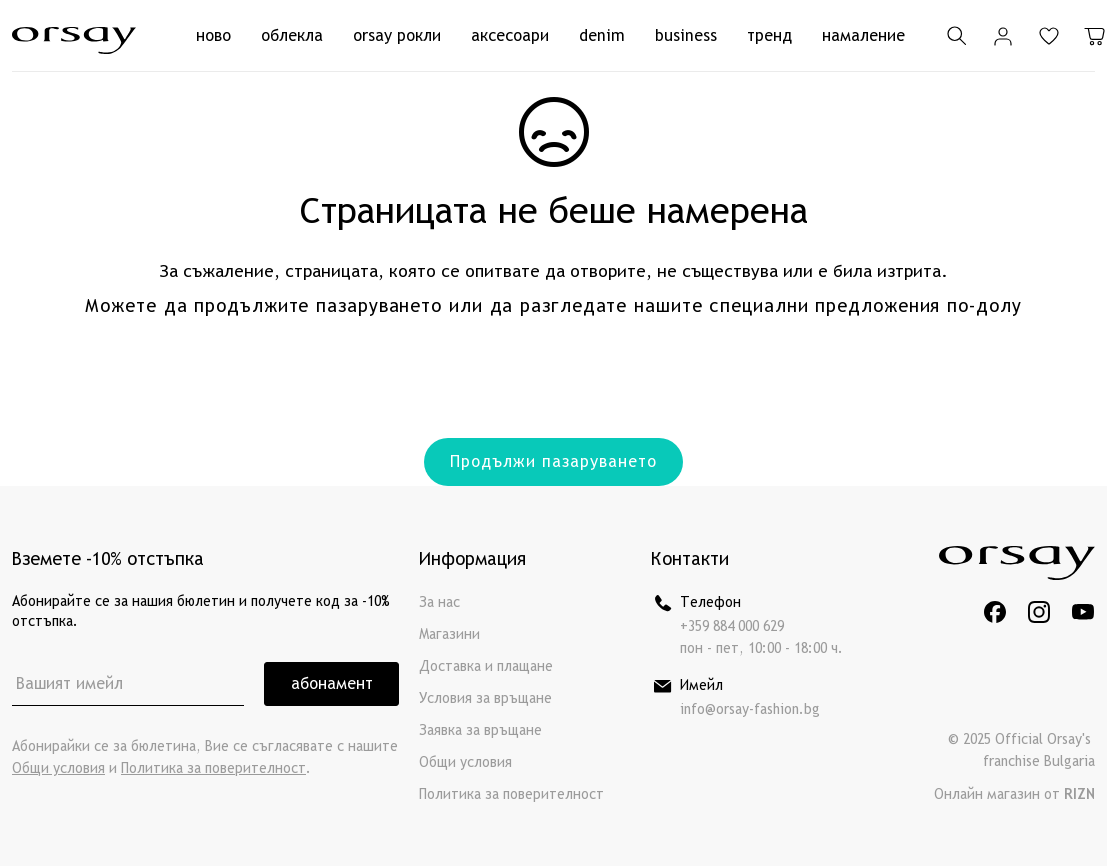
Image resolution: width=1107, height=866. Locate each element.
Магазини (449, 634)
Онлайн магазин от (1014, 794)
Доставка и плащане (486, 666)
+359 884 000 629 (732, 626)
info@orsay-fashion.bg (750, 709)
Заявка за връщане (480, 730)
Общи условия (58, 768)
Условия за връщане (485, 698)
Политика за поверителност (213, 768)
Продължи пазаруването (553, 461)
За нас (439, 602)
